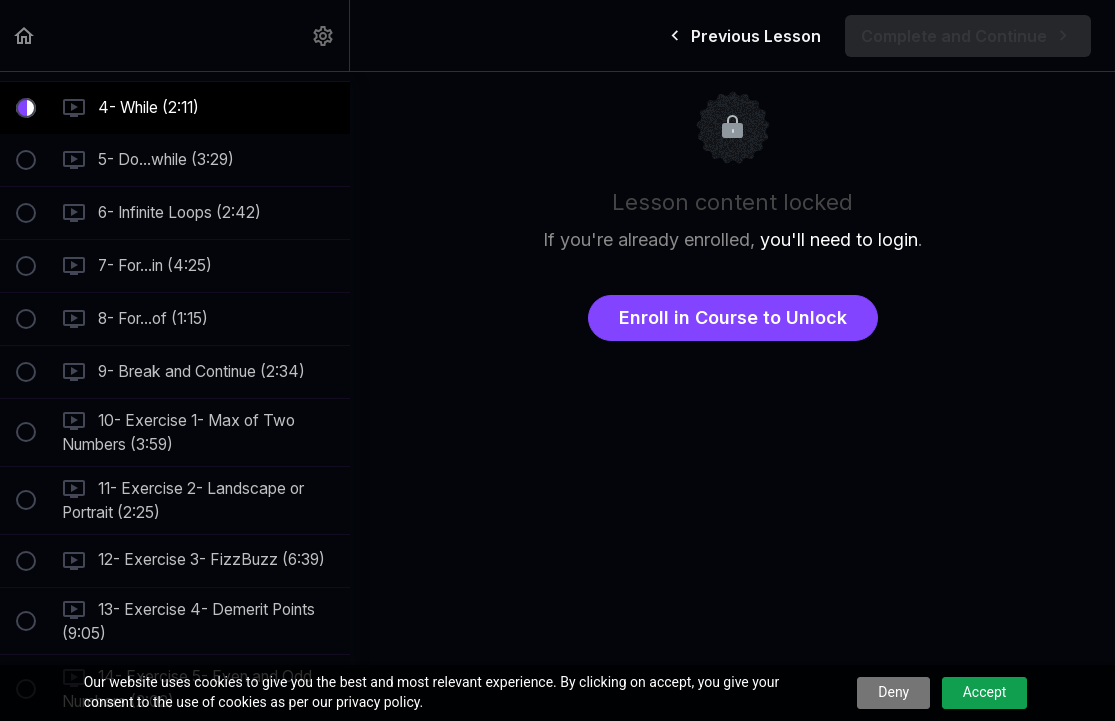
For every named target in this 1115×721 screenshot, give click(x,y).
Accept (985, 692)
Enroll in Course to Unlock (733, 317)
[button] (25, 35)
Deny (893, 692)
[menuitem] (324, 35)
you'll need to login (839, 239)
